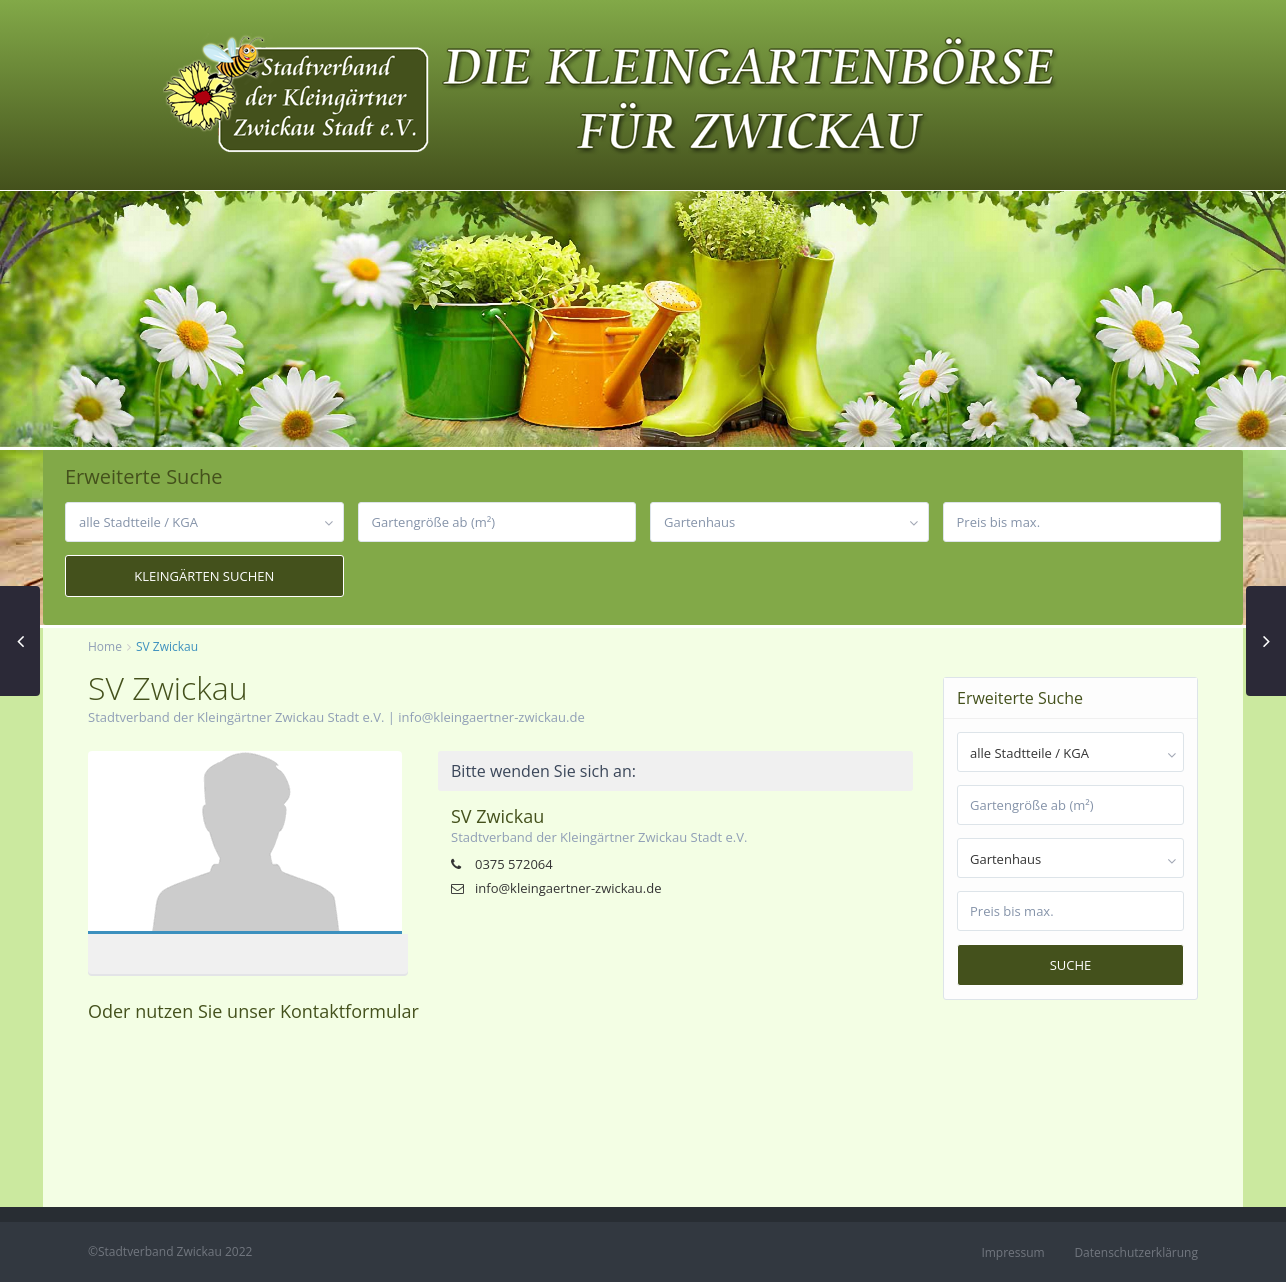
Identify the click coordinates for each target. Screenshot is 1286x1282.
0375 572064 (514, 864)
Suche (1071, 965)
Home (105, 646)
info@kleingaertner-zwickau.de (491, 717)
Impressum (1012, 1252)
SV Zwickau (497, 816)
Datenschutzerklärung (1136, 1252)
